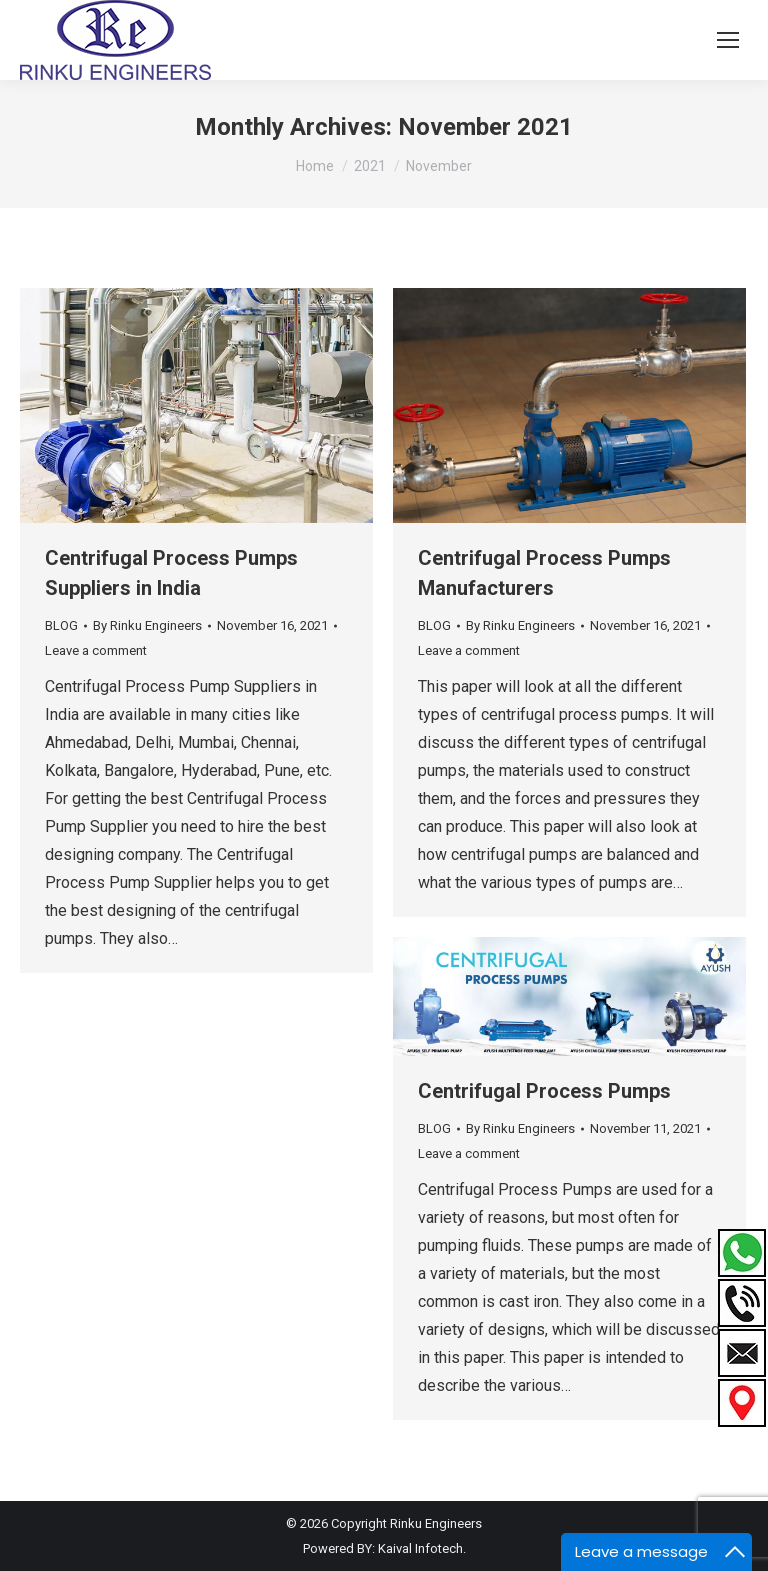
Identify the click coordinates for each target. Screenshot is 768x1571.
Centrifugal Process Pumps (544, 1091)
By (147, 625)
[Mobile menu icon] (728, 40)
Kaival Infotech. (422, 1548)
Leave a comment (96, 650)
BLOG (61, 625)
